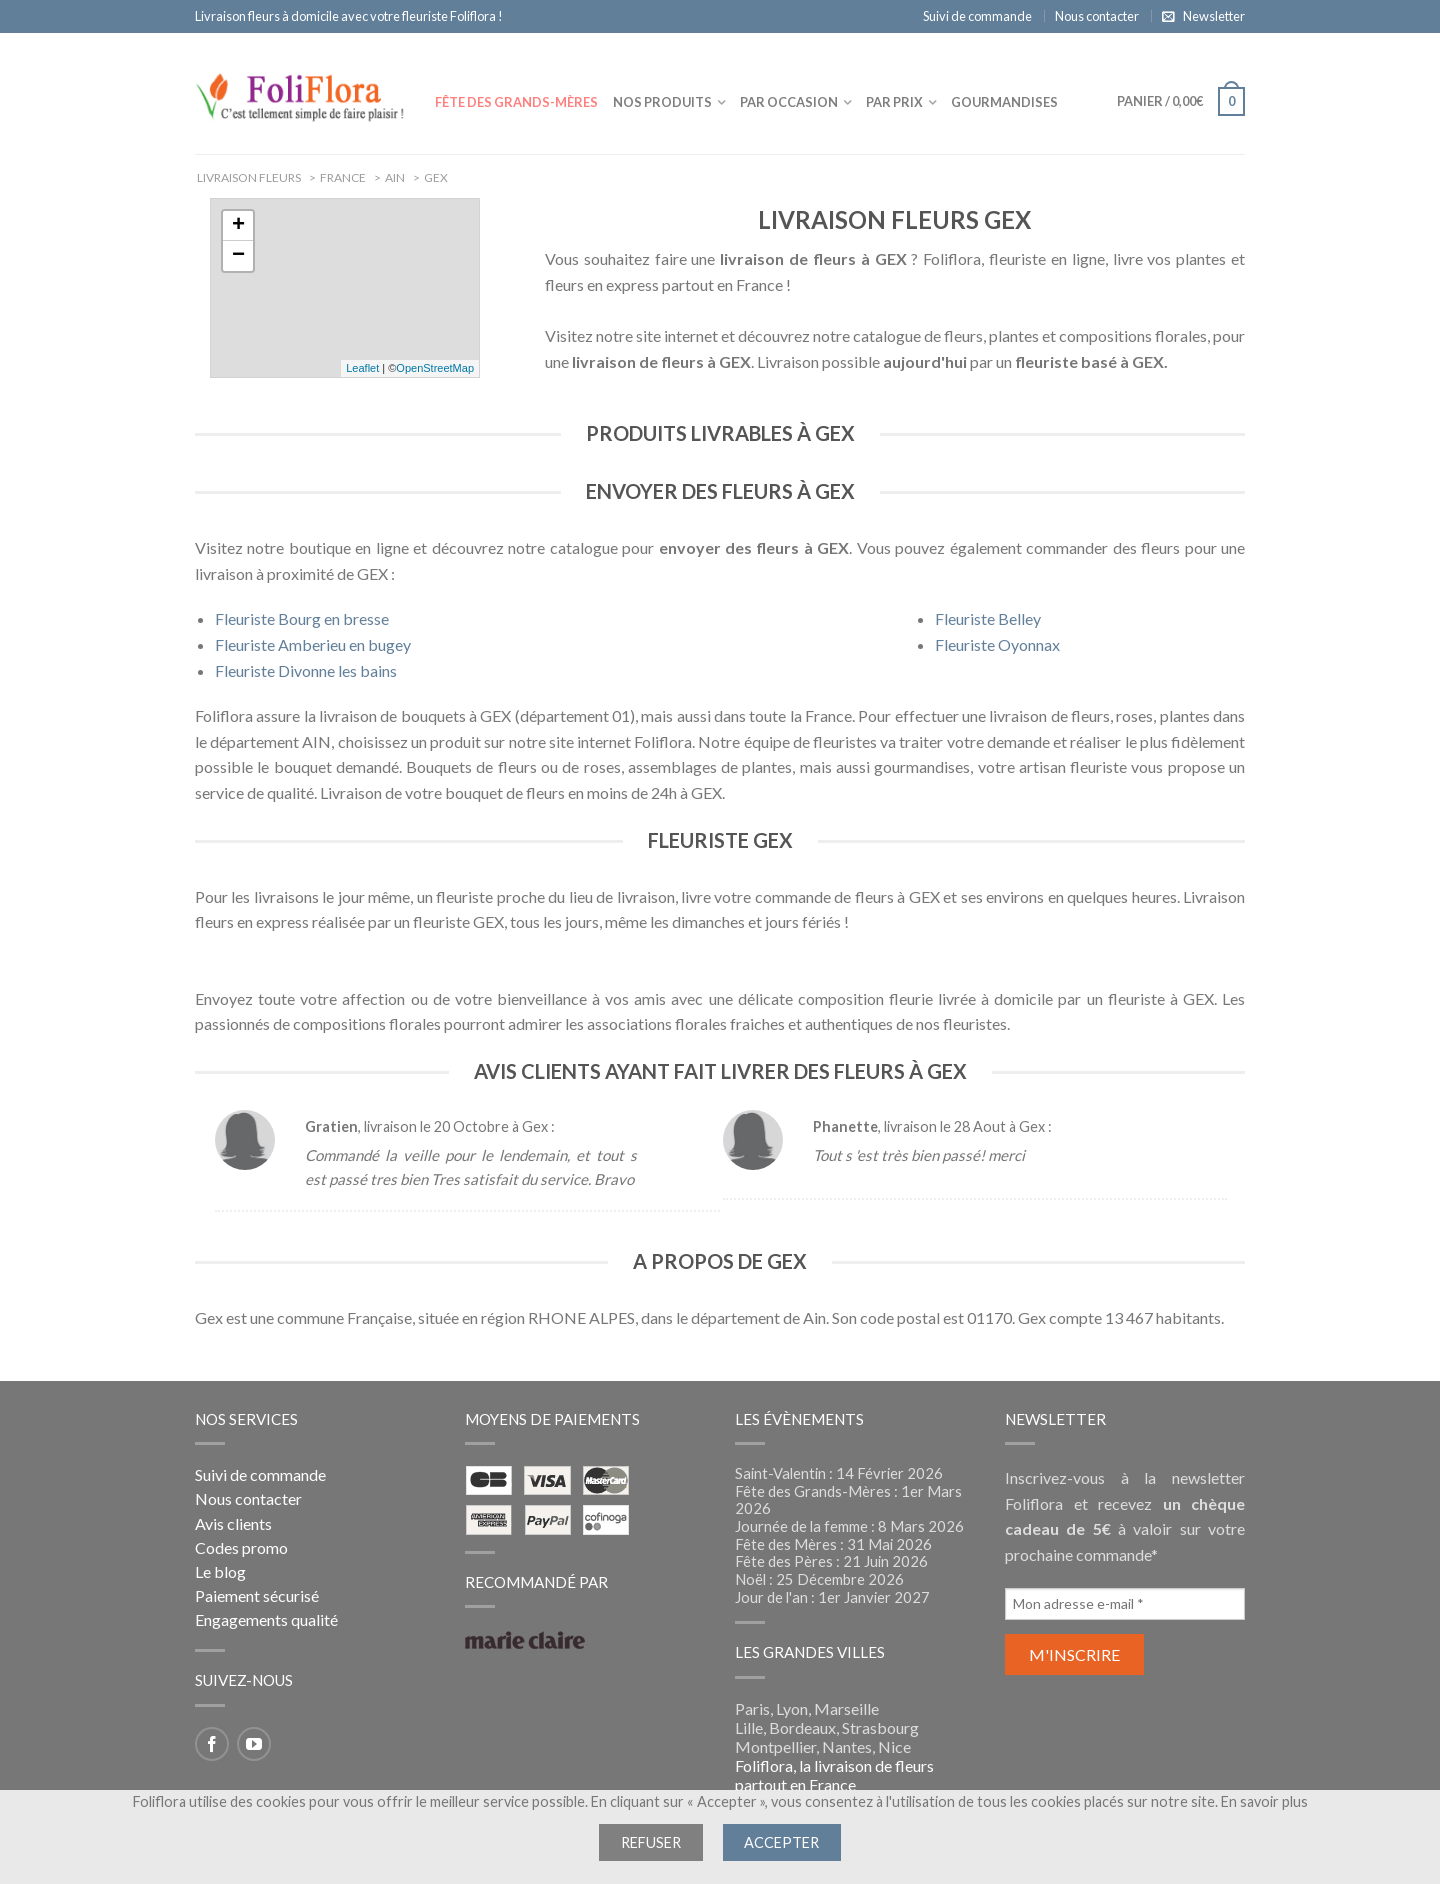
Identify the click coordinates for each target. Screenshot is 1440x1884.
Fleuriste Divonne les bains (306, 670)
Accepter (781, 1842)
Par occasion (789, 102)
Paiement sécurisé (257, 1595)
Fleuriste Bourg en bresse (302, 618)
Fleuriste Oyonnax (997, 644)
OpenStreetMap (435, 368)
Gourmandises (1004, 102)
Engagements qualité (266, 1619)
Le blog (220, 1571)
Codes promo (241, 1547)
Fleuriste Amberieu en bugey (313, 644)
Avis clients (233, 1523)
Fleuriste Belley (988, 618)
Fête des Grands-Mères (516, 102)
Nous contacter (1097, 16)
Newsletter (1214, 16)
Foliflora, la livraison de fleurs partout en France (834, 1775)
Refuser (651, 1842)
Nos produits (662, 102)
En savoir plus (1264, 1801)
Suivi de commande (977, 16)
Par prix (894, 102)
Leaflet (362, 368)
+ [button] (238, 226)
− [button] (238, 256)
